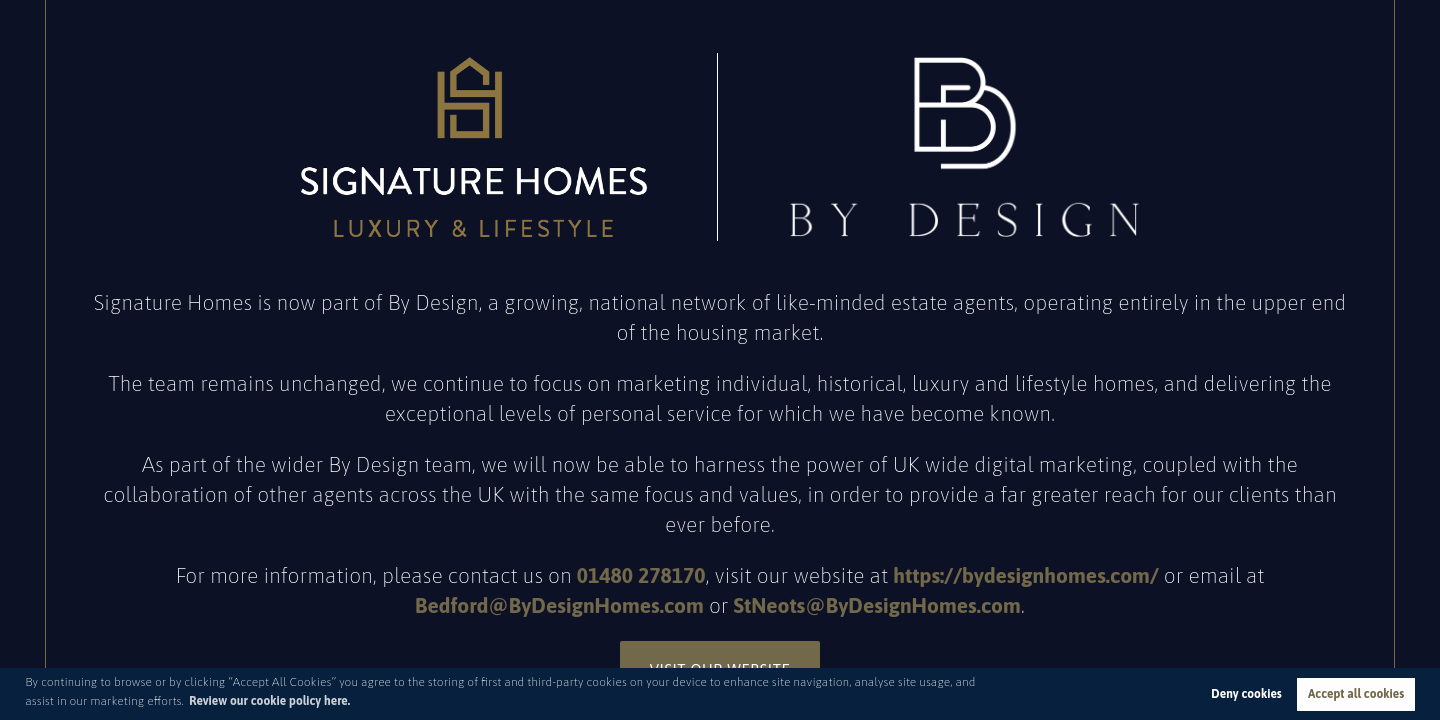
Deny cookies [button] (1246, 694)
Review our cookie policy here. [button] (269, 701)
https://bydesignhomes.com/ (1026, 575)
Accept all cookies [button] (1356, 694)
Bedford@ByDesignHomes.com (559, 605)
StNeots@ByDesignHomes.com (877, 605)
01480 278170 (641, 575)
